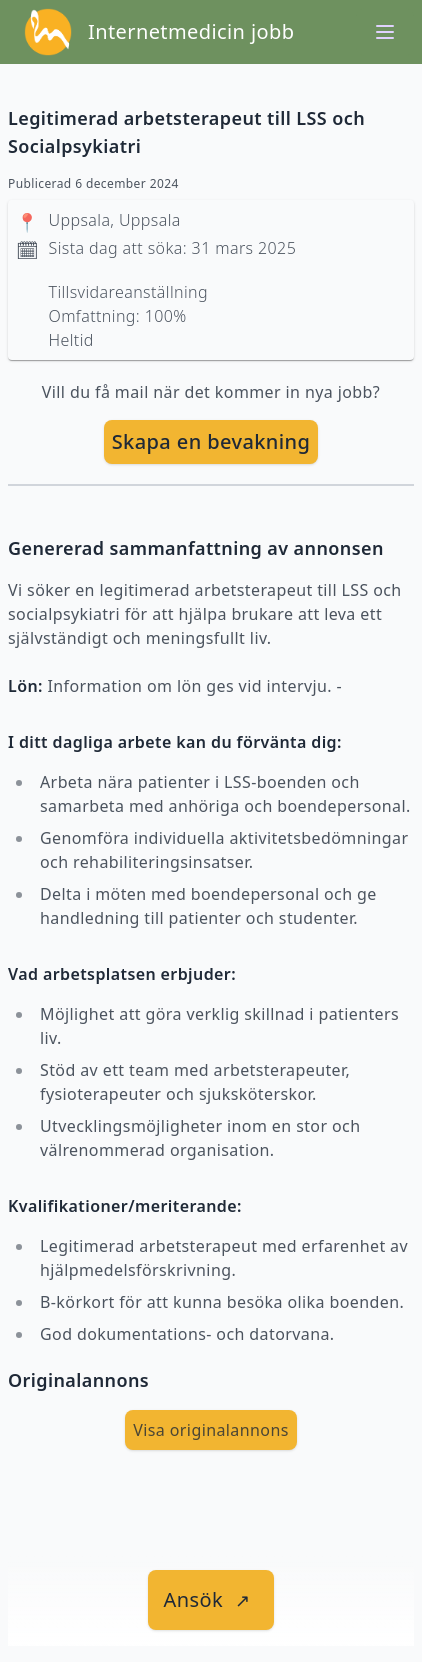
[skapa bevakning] (211, 442)
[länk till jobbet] (211, 1600)
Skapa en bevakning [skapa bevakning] (211, 441)
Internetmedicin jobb (191, 31)
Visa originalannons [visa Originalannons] (211, 1430)
